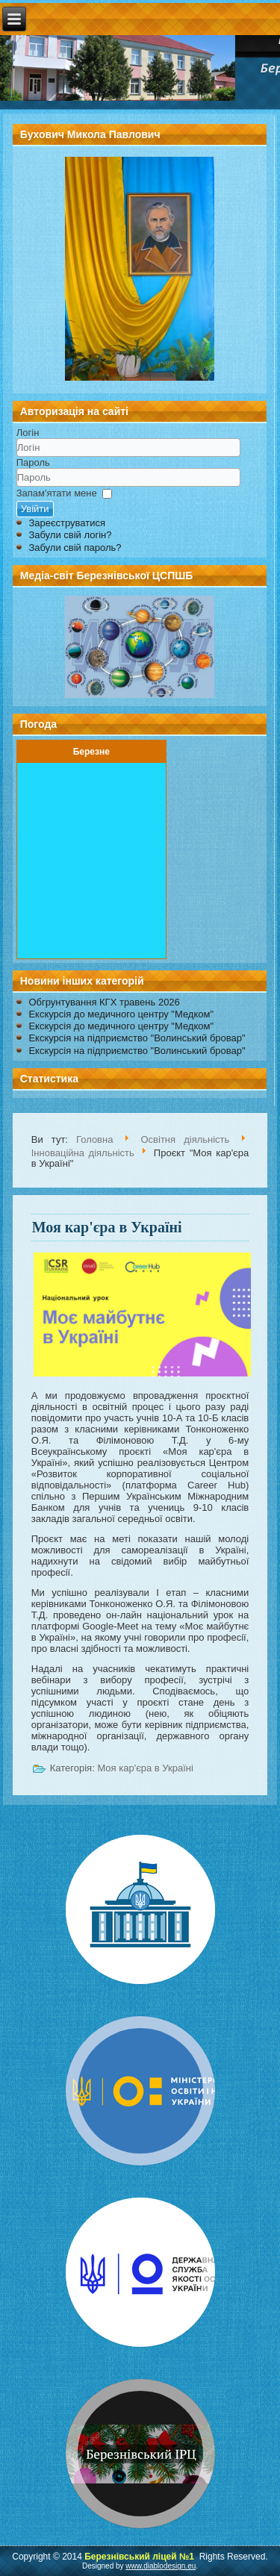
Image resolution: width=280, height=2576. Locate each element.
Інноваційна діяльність (82, 1152)
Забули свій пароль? (74, 547)
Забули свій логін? (69, 534)
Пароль (33, 462)
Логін (28, 432)
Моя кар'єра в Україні (107, 1227)
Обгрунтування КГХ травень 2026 (103, 1002)
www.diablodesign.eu (160, 2566)
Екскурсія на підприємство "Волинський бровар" (136, 1038)
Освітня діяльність (184, 1139)
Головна (94, 1139)
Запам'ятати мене (56, 493)
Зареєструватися (66, 522)
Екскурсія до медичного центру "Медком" (121, 1014)
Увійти (35, 508)
